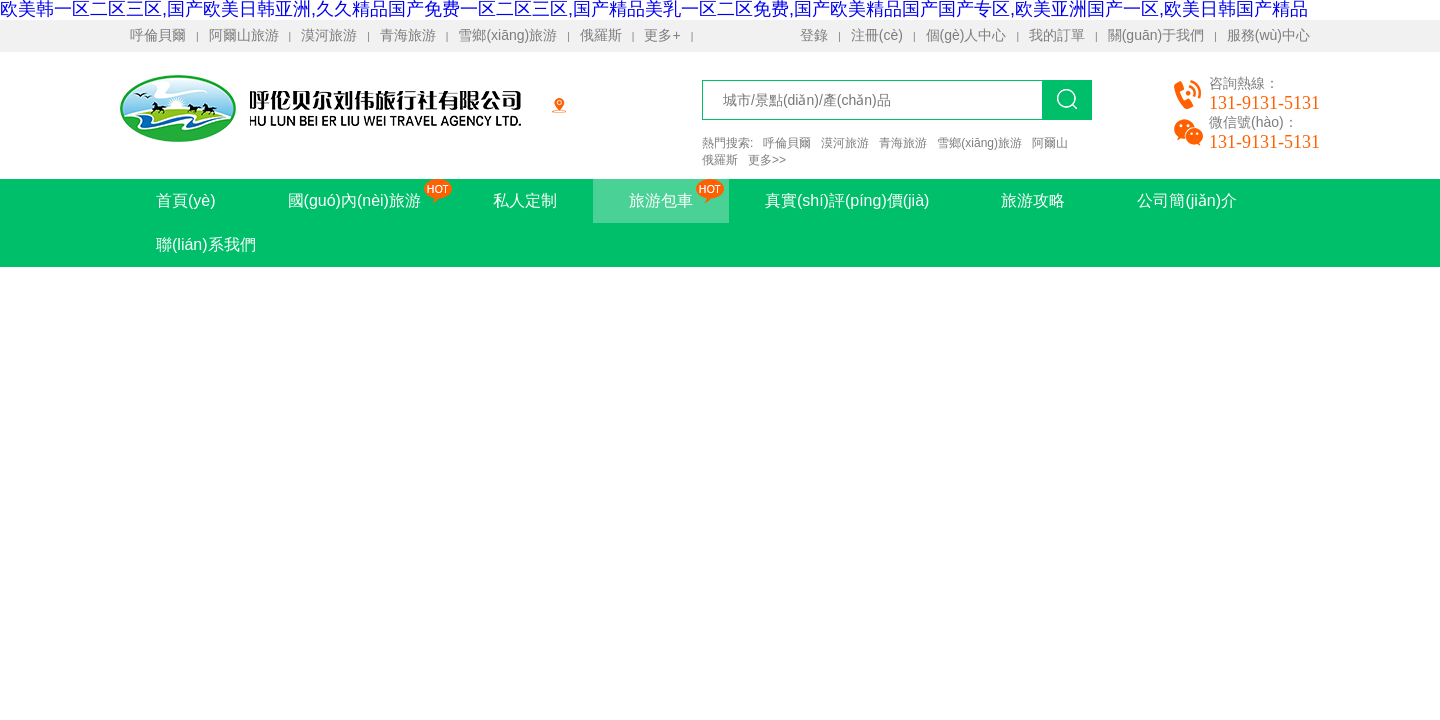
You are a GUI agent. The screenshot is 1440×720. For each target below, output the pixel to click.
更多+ (662, 35)
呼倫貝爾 (158, 35)
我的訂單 (1057, 35)
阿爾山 (1050, 143)
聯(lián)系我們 (206, 244)
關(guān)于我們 (1156, 35)
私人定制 (525, 200)
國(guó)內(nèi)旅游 (354, 200)
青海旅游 (408, 35)
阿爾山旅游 (244, 35)
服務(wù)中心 (1268, 35)
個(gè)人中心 (966, 35)
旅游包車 (661, 200)
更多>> (767, 160)
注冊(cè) (877, 35)
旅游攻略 (1033, 200)
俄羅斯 (601, 35)
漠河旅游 (329, 35)
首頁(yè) (186, 200)
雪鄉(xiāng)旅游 (507, 35)
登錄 (814, 35)
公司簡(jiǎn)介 (1187, 200)
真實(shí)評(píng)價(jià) (847, 200)
